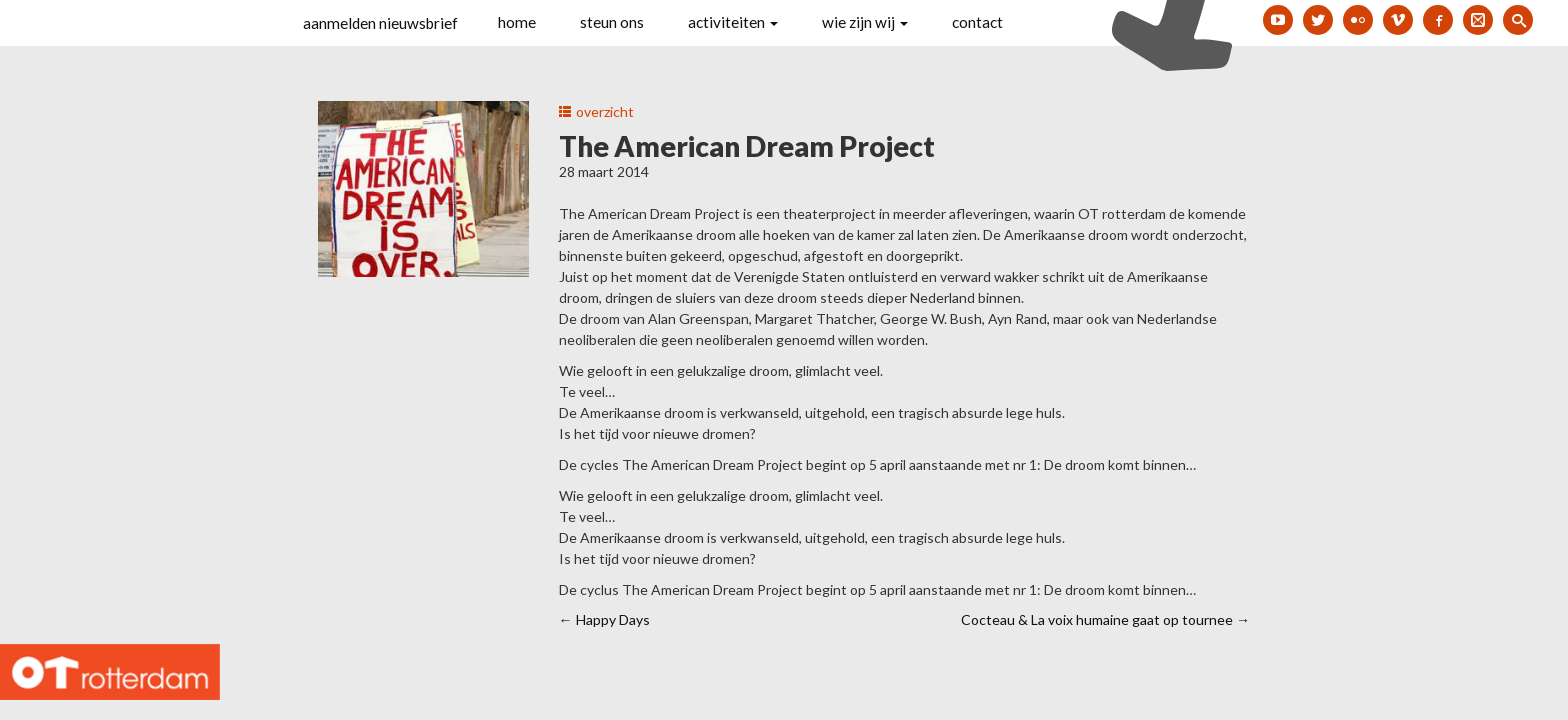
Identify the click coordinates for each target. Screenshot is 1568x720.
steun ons (612, 22)
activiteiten (733, 22)
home (517, 22)
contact (977, 22)
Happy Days (604, 619)
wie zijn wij (865, 22)
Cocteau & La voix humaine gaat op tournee (1105, 619)
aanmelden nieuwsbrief (380, 23)
